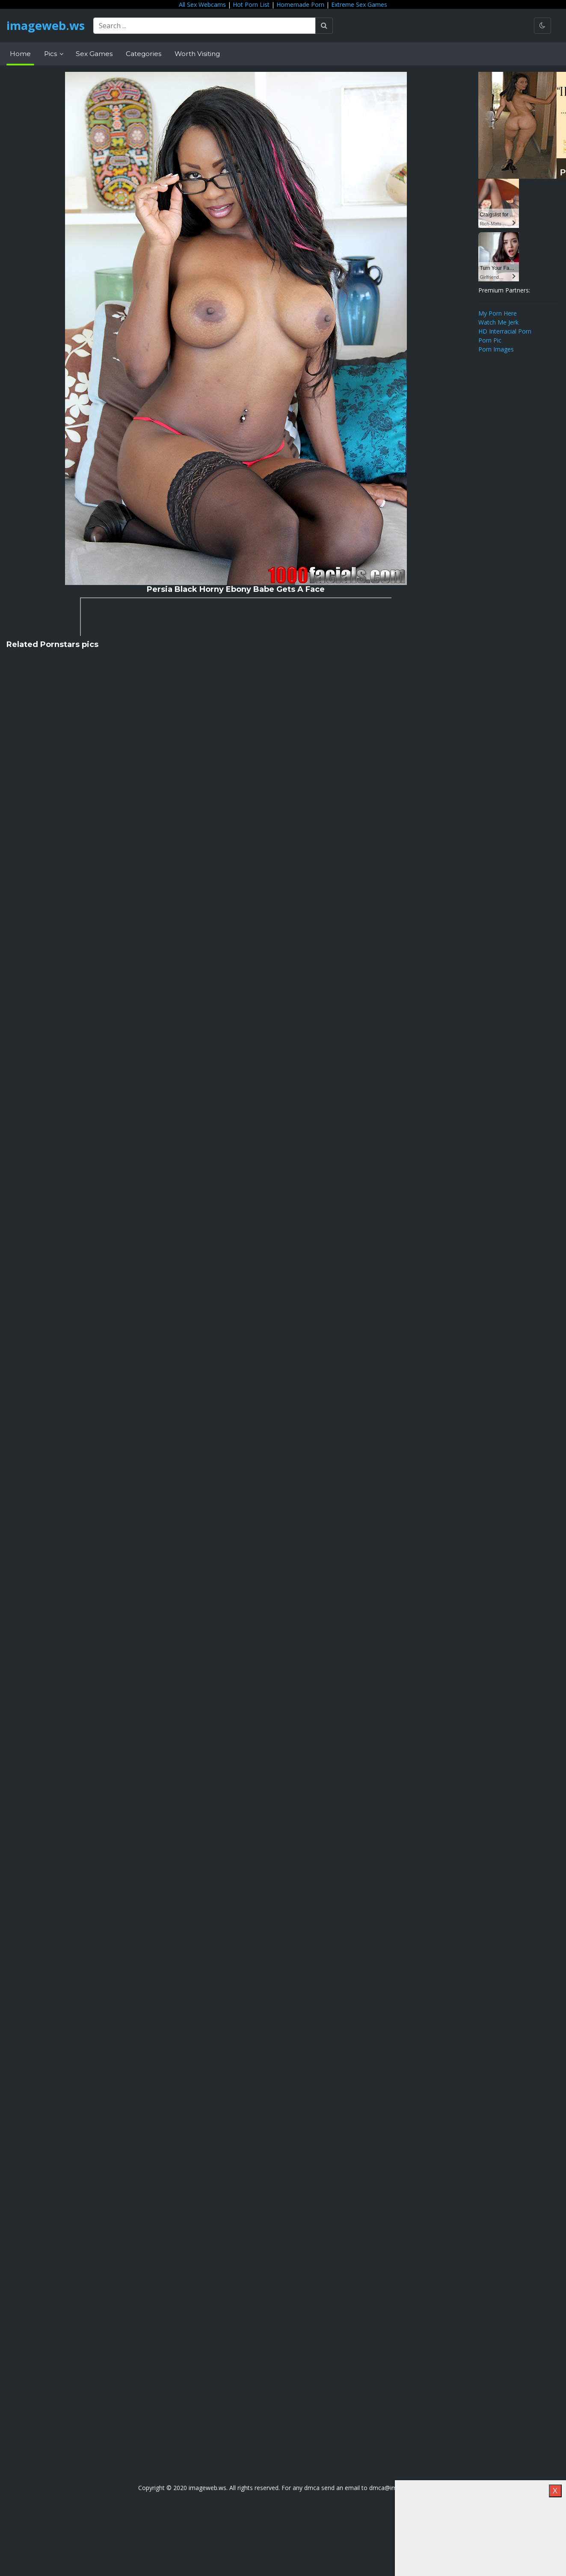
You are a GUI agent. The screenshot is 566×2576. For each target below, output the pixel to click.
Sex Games (94, 54)
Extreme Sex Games (359, 4)
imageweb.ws (47, 26)
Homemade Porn (300, 4)
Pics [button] (51, 54)
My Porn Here (497, 313)
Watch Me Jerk (498, 322)
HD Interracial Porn (504, 331)
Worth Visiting (197, 54)
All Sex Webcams (202, 4)
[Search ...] (207, 26)
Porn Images (496, 349)
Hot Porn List (251, 4)
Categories (143, 54)
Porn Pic (489, 340)
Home (20, 54)
